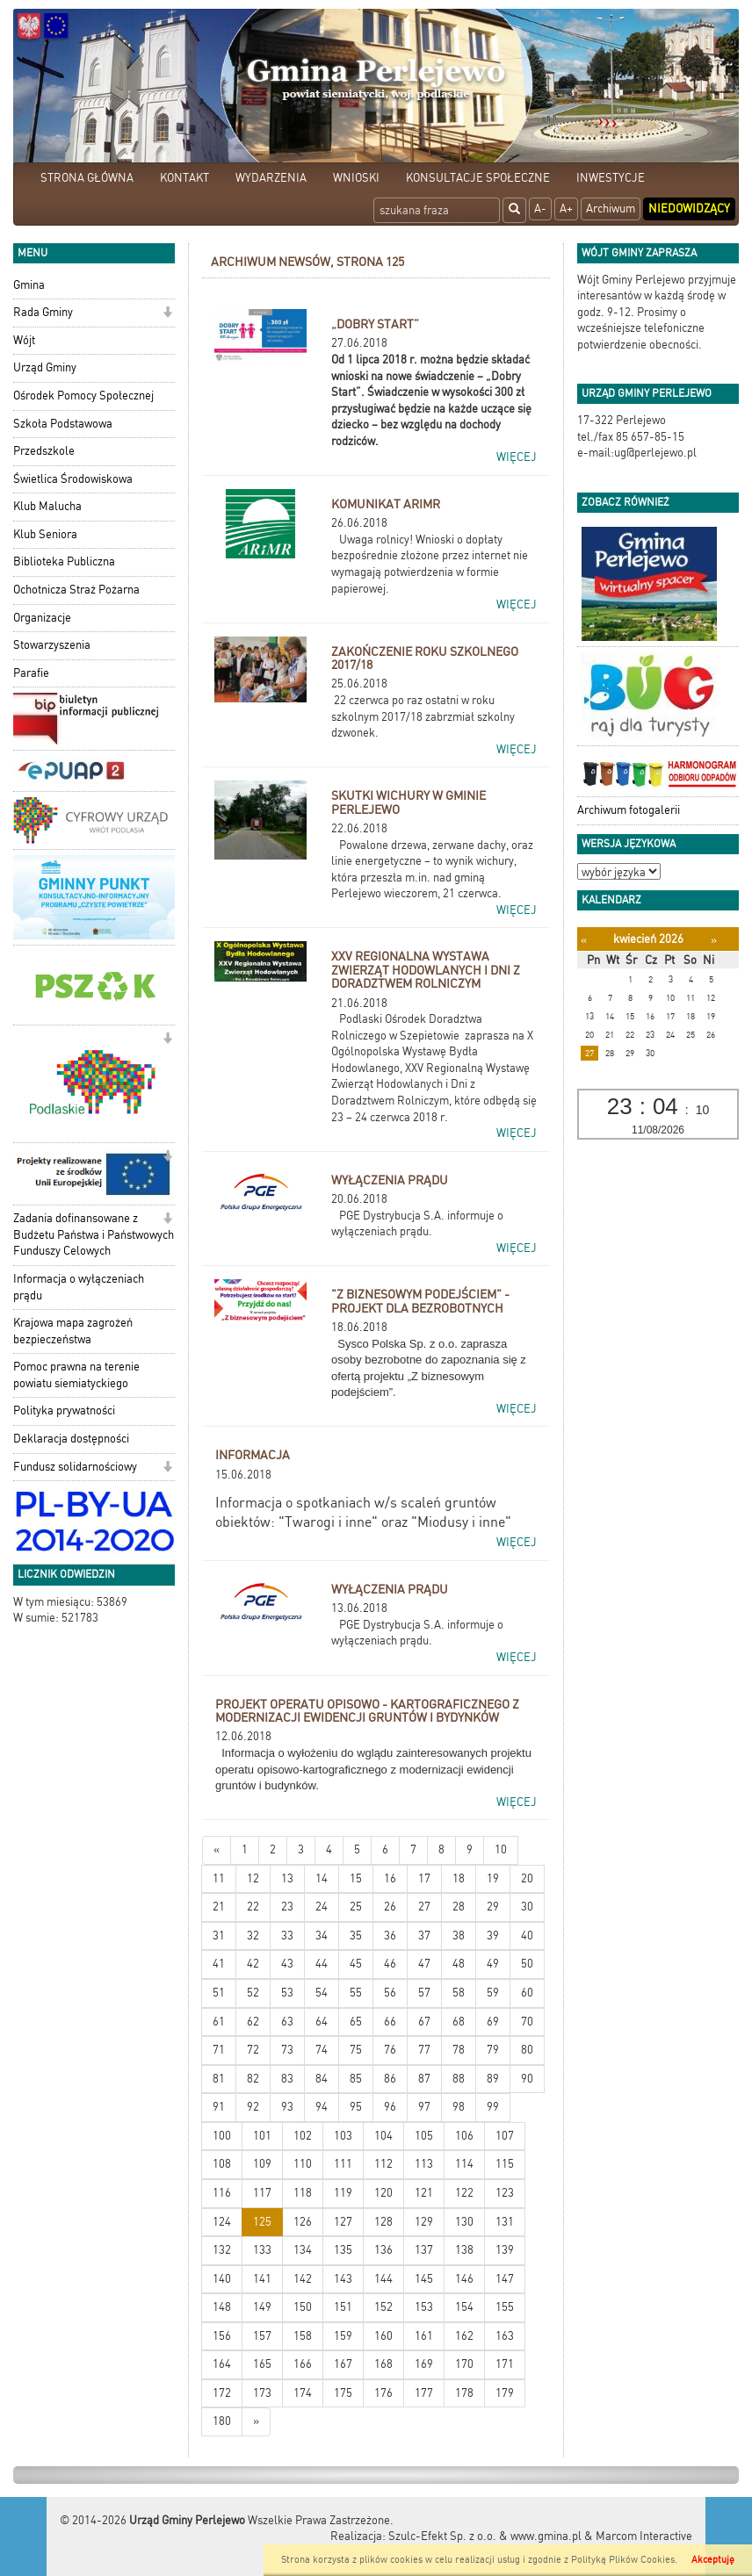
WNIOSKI (356, 177)
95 (356, 2106)
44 (321, 1963)
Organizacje (42, 617)
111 (343, 2163)
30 (527, 1906)
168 (383, 2364)
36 (390, 1935)
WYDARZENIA (271, 177)
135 (343, 2249)
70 (527, 2021)
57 (424, 1992)
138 (464, 2249)
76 (390, 2049)
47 (424, 1963)
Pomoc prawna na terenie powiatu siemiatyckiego (76, 1375)
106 (464, 2135)
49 (493, 1963)
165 (262, 2364)
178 (464, 2393)
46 (390, 1963)
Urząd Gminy (44, 367)
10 (501, 1849)
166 (302, 2364)
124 (222, 2221)
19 (493, 1878)
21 (219, 1906)
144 (383, 2278)
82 (253, 2078)
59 (493, 1992)
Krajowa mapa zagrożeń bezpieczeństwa (73, 1331)
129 (424, 2221)
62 (253, 2021)
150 (302, 2306)
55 (356, 1992)
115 (504, 2163)
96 (390, 2106)
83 (287, 2078)
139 (504, 2249)
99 (493, 2106)
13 (287, 1878)
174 (302, 2393)
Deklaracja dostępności (71, 1438)
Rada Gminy (43, 312)
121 (424, 2192)
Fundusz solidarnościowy (75, 1466)
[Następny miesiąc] (714, 939)
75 (356, 2049)
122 (464, 2192)
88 (458, 2078)
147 (504, 2278)
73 (287, 2049)
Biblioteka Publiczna (64, 561)
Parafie (31, 673)
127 (343, 2221)
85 (356, 2078)
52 (253, 1992)
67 (424, 2021)
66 (390, 2021)
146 (464, 2278)
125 (262, 2221)
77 (424, 2049)
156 (222, 2335)
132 (222, 2249)
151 (343, 2306)
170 (464, 2364)
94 (321, 2106)
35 (356, 1935)
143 (343, 2278)
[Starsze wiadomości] (256, 2421)
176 (383, 2393)
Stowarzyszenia (51, 644)
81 (219, 2078)
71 (219, 2049)
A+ (566, 208)
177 (424, 2393)
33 (287, 1935)
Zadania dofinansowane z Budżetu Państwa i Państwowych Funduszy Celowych (93, 1234)
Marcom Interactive (644, 2536)
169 (424, 2364)
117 (262, 2192)
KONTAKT (184, 177)
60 (527, 1992)
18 (458, 1878)
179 (504, 2393)
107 (504, 2135)
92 (253, 2106)
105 (424, 2135)
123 (504, 2192)
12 (253, 1878)
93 (287, 2106)
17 (424, 1878)
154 (464, 2306)
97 (424, 2106)
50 (527, 1963)
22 (253, 1906)
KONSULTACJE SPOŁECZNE (478, 177)
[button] (167, 313)
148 (222, 2306)
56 (390, 1992)
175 (343, 2393)
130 (464, 2221)
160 (383, 2335)
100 (222, 2135)
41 (219, 1963)
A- (540, 208)
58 (458, 1992)
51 (219, 1992)
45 (356, 1963)
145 (424, 2278)
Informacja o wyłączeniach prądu (78, 1287)
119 (343, 2192)
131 (504, 2221)
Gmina (29, 284)
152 (383, 2306)
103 (343, 2135)
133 (262, 2249)
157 (262, 2335)
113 (424, 2163)
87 (424, 2078)
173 (262, 2393)
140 (222, 2278)
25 (356, 1906)
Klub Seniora (45, 534)
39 (493, 1935)
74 (321, 2049)
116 (222, 2192)
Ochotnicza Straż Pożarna (76, 589)
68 (458, 2021)
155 (504, 2306)
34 (321, 1935)
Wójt (24, 340)
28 (458, 1906)
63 (287, 2021)
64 (321, 2021)
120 (383, 2192)
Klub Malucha (47, 506)
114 (464, 2163)
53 (287, 1992)
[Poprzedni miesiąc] (584, 939)
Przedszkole (44, 450)
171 (504, 2364)
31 (219, 1935)
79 (493, 2049)
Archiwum (610, 208)
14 (321, 1878)
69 (493, 2021)
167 (343, 2364)
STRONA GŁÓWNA (87, 177)
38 (458, 1935)
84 (321, 2078)
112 (383, 2163)
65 (356, 2021)
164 (222, 2364)
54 (321, 1992)
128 (383, 2221)
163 (504, 2335)
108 (222, 2163)
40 (527, 1935)
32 (253, 1935)
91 (219, 2106)
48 (458, 1963)
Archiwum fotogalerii (628, 810)
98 (458, 2106)
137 (424, 2249)
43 (287, 1963)
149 (262, 2306)
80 (527, 2049)
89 (493, 2078)
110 (302, 2163)
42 (253, 1963)
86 (390, 2078)
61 (219, 2021)
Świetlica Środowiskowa (73, 479)
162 (464, 2335)
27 (424, 1906)
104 (383, 2135)
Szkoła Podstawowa (62, 423)
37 (424, 1935)
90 (527, 2078)
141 (262, 2278)
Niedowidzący (689, 208)
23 (287, 1906)
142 (302, 2278)
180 (222, 2421)
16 (390, 1878)
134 (302, 2249)
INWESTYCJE (610, 177)
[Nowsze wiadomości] (216, 1850)
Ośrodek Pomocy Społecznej (83, 395)
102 (302, 2135)
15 (356, 1878)
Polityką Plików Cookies (623, 2559)
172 (222, 2393)
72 (253, 2049)
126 (302, 2221)
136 (383, 2249)
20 (527, 1878)
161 (424, 2335)
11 (219, 1878)
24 (321, 1906)
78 (458, 2049)
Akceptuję (712, 2559)
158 (302, 2335)
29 (493, 1906)
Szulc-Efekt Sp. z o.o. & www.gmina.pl (485, 2536)
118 (302, 2192)
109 (262, 2163)
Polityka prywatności (64, 1410)
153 (424, 2306)
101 (262, 2135)
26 (390, 1906)
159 (343, 2335)
